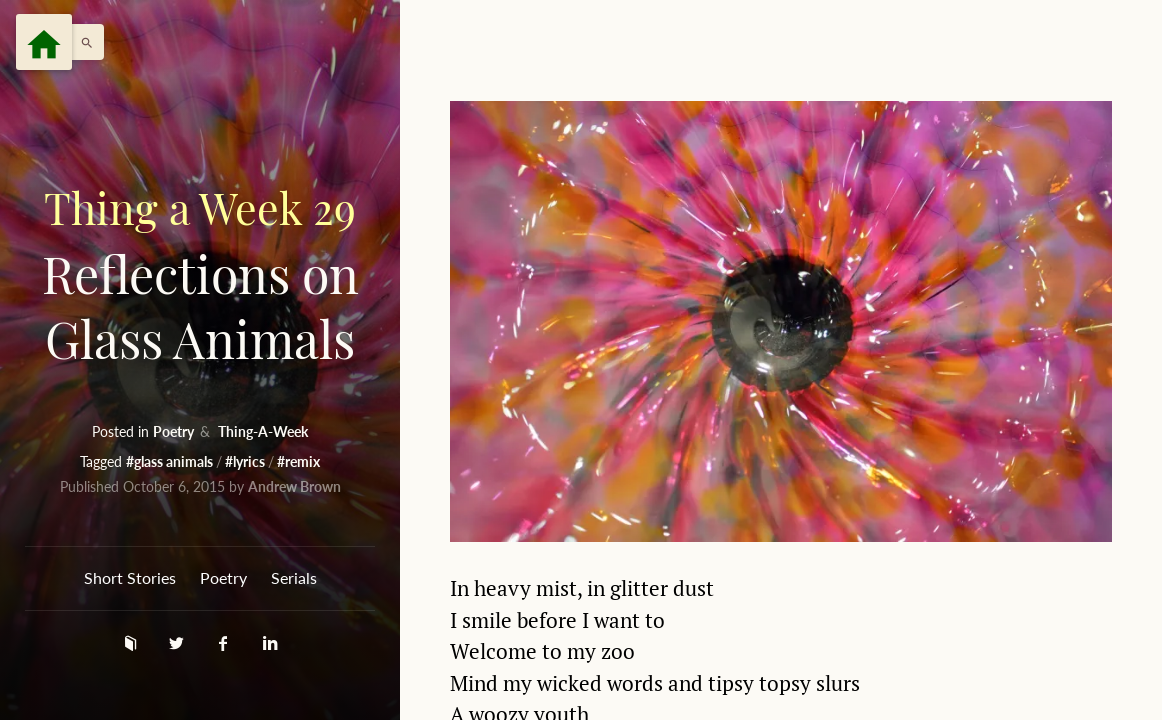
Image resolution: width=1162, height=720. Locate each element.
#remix (298, 461)
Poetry (175, 431)
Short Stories (130, 577)
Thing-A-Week (263, 431)
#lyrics (246, 461)
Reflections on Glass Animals (200, 273)
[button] (82, 42)
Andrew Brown (294, 486)
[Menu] (44, 42)
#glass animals (171, 461)
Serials (294, 577)
